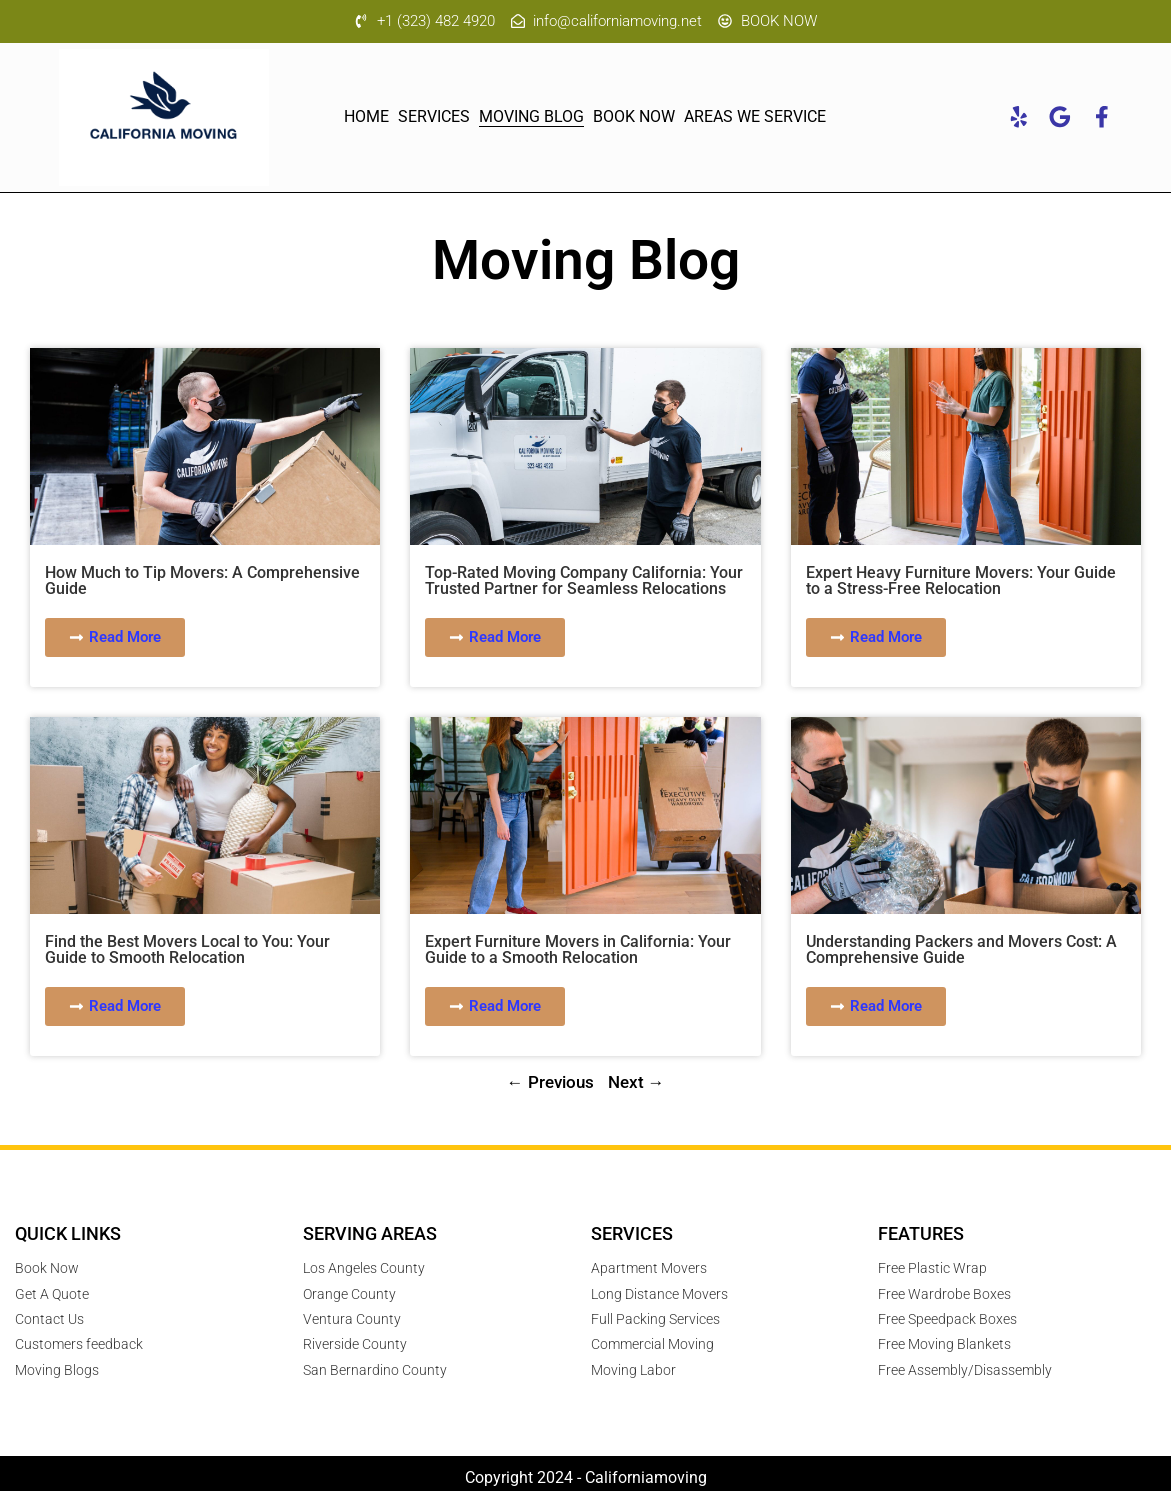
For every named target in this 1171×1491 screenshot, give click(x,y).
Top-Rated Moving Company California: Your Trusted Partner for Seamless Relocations (584, 581)
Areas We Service (755, 118)
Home (366, 118)
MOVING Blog (531, 118)
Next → (636, 1083)
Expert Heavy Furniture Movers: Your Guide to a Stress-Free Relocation (961, 581)
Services (434, 118)
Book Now (634, 118)
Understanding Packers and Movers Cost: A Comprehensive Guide (961, 950)
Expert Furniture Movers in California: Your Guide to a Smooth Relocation (578, 950)
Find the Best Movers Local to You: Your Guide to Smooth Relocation (187, 950)
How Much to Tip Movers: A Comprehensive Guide (202, 581)
